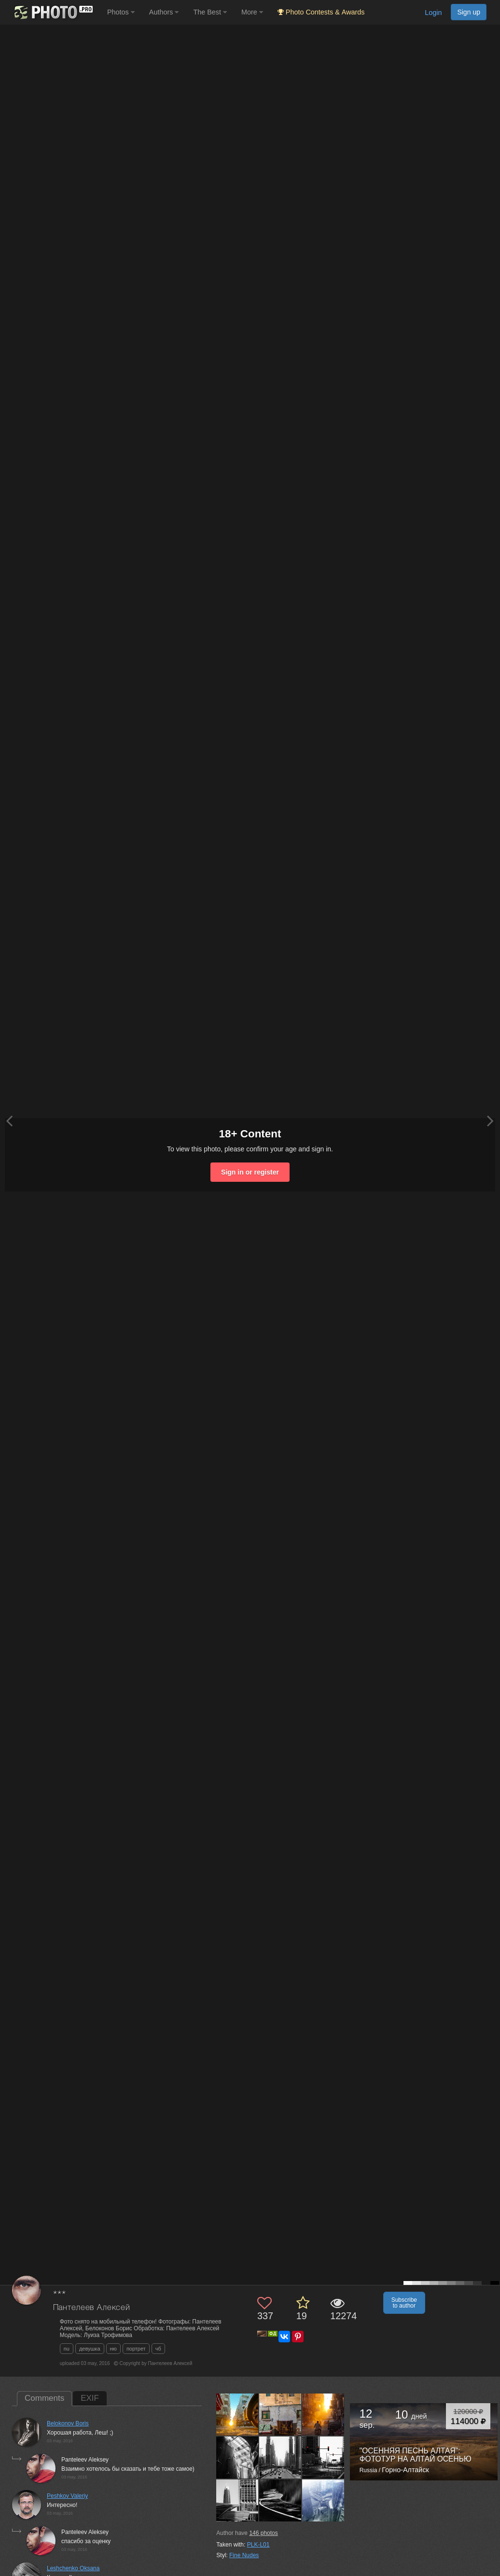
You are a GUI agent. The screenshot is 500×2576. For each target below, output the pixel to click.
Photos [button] (121, 12)
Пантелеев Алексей (91, 2307)
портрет (136, 2349)
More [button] (252, 12)
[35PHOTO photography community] (52, 12)
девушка (89, 2349)
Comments (44, 2398)
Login (433, 12)
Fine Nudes (244, 2555)
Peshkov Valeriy (67, 2495)
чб (158, 2349)
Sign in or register (250, 1172)
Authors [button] (164, 12)
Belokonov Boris (68, 2423)
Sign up (468, 12)
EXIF (90, 2398)
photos (263, 2533)
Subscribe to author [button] (404, 2302)
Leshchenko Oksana (73, 2568)
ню (113, 2349)
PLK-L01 (258, 2544)
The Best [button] (210, 12)
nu (66, 2349)
